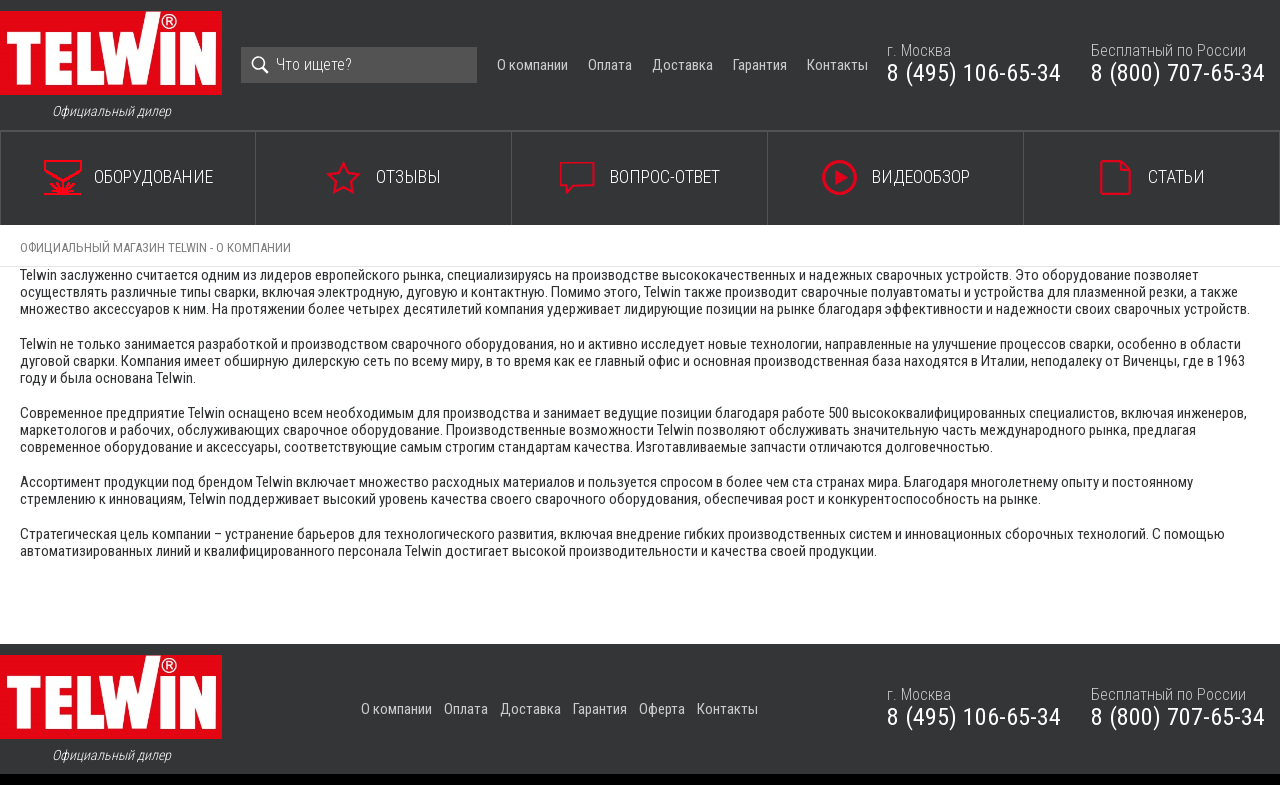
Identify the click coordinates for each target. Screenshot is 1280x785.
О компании (532, 65)
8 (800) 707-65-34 (1178, 73)
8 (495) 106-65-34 (974, 73)
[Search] (359, 65)
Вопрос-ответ (665, 176)
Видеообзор (921, 176)
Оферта (662, 709)
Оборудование (153, 176)
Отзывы (408, 176)
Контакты (837, 65)
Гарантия (760, 65)
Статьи (1176, 176)
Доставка (682, 65)
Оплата (610, 65)
